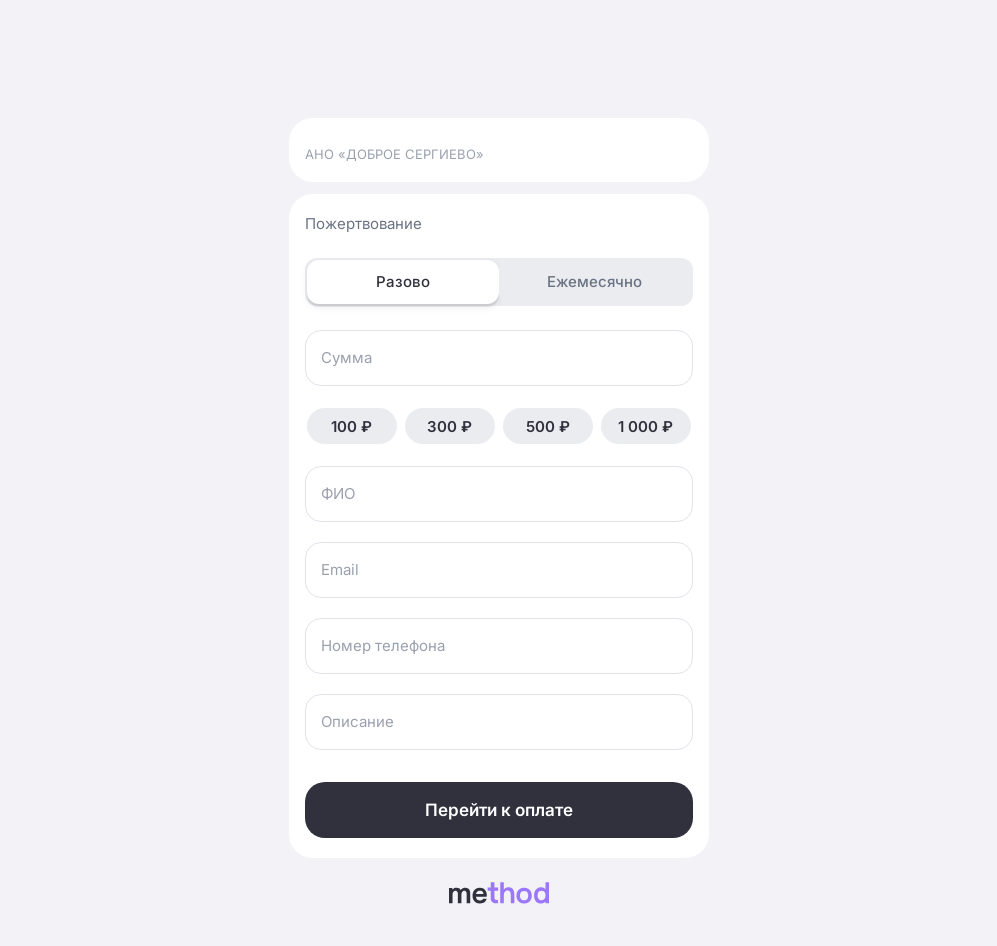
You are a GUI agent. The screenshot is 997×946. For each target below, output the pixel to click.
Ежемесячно (594, 281)
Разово (403, 281)
